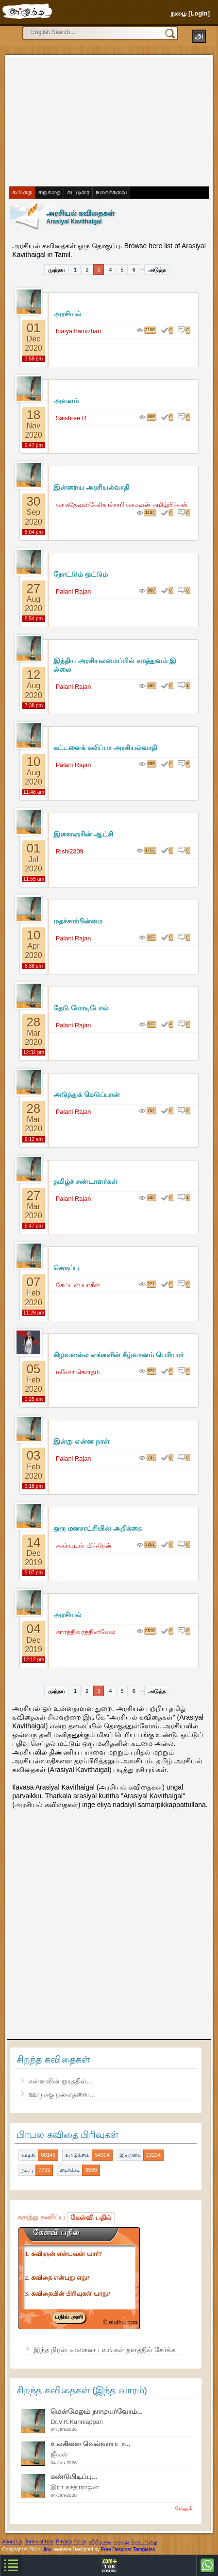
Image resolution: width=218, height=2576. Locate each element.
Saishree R (71, 418)
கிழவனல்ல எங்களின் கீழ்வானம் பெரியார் (118, 1355)
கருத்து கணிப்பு (41, 2217)
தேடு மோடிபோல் (81, 1008)
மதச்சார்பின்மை (77, 921)
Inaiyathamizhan (78, 331)
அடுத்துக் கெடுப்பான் (86, 1094)
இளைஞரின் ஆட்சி (83, 834)
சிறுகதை (49, 192)
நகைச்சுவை (111, 192)
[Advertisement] (83, 120)
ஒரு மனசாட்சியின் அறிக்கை (97, 1528)
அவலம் (66, 401)
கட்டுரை (78, 192)
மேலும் (184, 2508)
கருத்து (121, 2541)
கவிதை (22, 192)
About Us (12, 2541)
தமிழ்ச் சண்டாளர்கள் (85, 1181)
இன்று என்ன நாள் (81, 1441)
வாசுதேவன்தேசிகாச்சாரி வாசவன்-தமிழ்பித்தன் (122, 504)
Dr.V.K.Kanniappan (76, 2421)
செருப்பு (66, 1268)
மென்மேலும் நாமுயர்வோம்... (96, 2411)
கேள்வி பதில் (91, 2217)
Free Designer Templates (128, 2549)
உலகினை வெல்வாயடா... (90, 2444)
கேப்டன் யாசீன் (78, 1285)
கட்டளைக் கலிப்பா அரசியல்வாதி (105, 747)
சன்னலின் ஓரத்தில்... (60, 2081)
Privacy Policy (71, 2541)
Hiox (46, 2549)
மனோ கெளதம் (78, 1372)
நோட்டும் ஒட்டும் (80, 574)
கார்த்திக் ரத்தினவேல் (86, 1632)
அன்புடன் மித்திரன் (84, 1545)
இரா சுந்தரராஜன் (74, 2487)
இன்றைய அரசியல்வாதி (91, 487)
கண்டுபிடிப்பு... (73, 2476)
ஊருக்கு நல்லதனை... (62, 2094)
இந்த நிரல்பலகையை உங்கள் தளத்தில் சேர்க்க (104, 2350)
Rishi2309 (70, 851)
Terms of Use (39, 2541)
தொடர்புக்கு (144, 2541)
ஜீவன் (59, 2454)
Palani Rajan (73, 591)
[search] (95, 32)
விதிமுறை (100, 2541)
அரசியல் (67, 314)
